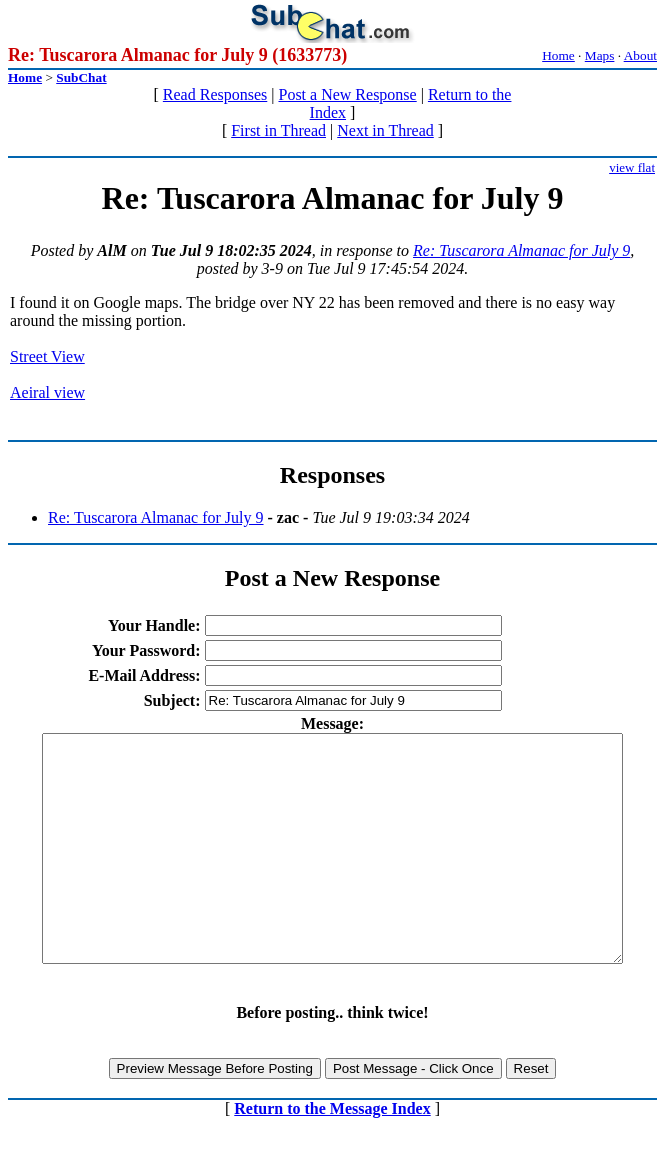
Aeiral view (47, 392)
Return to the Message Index (332, 1153)
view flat (632, 167)
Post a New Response (347, 94)
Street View (47, 356)
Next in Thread (385, 130)
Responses (332, 475)
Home (558, 55)
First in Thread (278, 130)
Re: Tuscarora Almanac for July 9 (521, 250)
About (640, 55)
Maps (600, 55)
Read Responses (215, 94)
